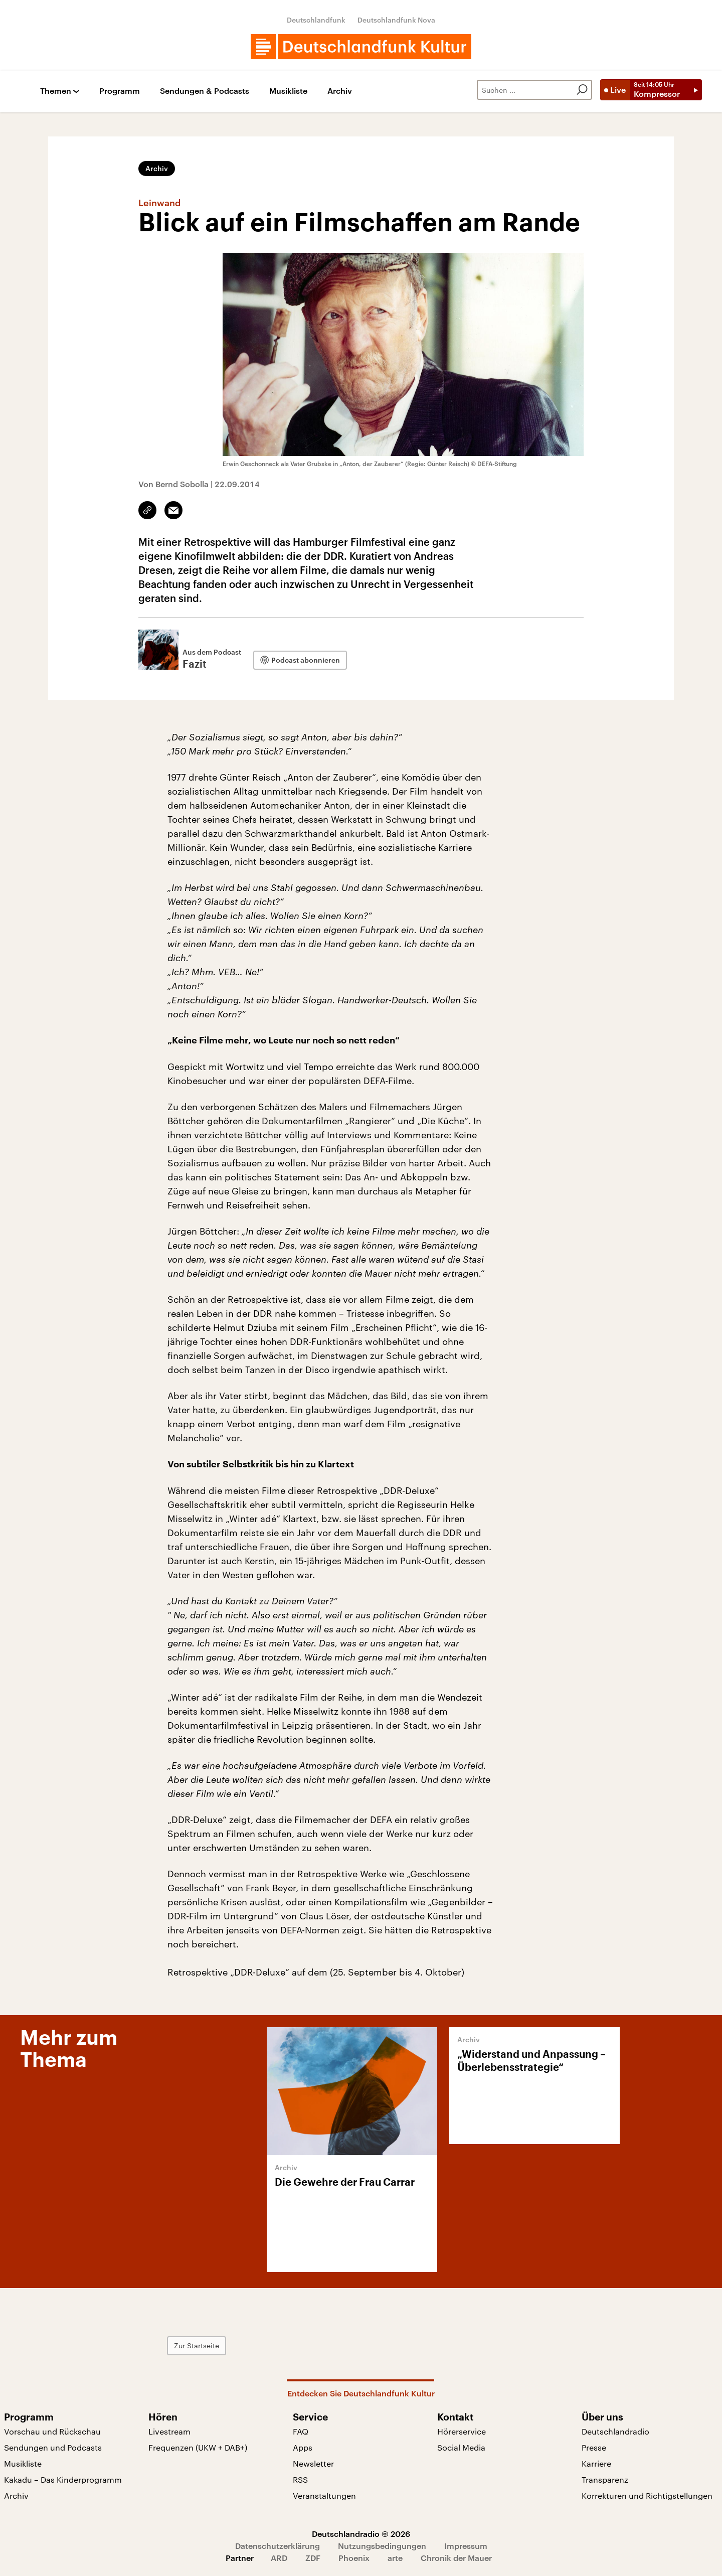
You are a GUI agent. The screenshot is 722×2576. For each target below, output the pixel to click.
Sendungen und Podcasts (53, 2447)
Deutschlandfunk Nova (396, 20)
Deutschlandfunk (316, 20)
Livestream (169, 2431)
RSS (300, 2479)
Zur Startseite (196, 2345)
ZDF (312, 2557)
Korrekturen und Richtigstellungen (647, 2495)
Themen (55, 91)
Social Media (461, 2447)
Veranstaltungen (324, 2495)
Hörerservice (461, 2431)
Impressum (465, 2545)
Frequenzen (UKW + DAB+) (197, 2447)
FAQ (300, 2431)
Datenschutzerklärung (277, 2545)
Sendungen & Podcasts (204, 91)
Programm (119, 91)
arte (395, 2557)
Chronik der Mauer (456, 2557)
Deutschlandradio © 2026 (361, 2533)
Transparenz (605, 2479)
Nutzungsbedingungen (382, 2545)
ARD (279, 2557)
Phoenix (354, 2557)
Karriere (596, 2463)
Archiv (339, 91)
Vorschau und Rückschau (52, 2431)
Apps (302, 2447)
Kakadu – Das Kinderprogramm (63, 2479)
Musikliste (288, 91)
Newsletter (313, 2463)
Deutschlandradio (615, 2431)
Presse (594, 2447)
